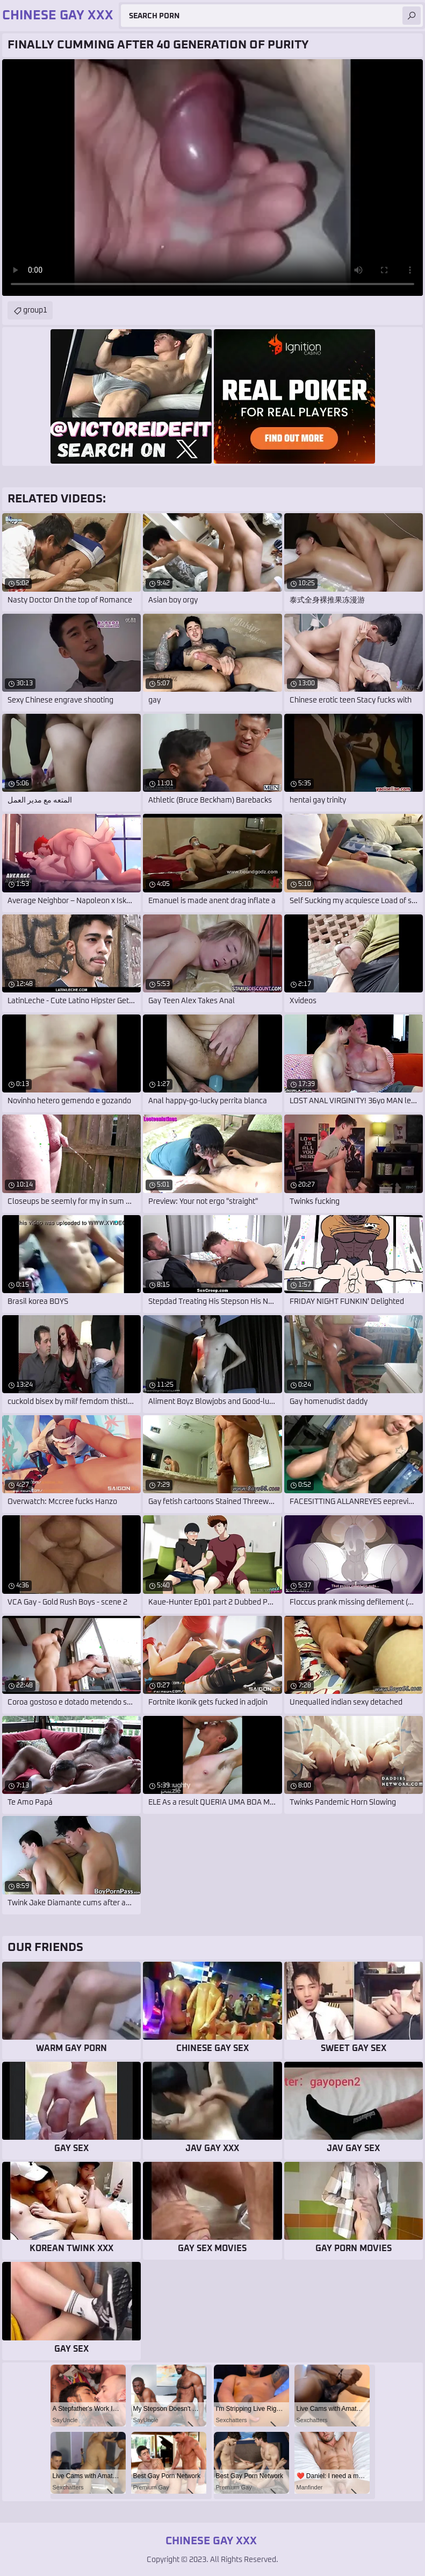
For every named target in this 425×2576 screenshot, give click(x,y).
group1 (35, 310)
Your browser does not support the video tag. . (212, 177)
